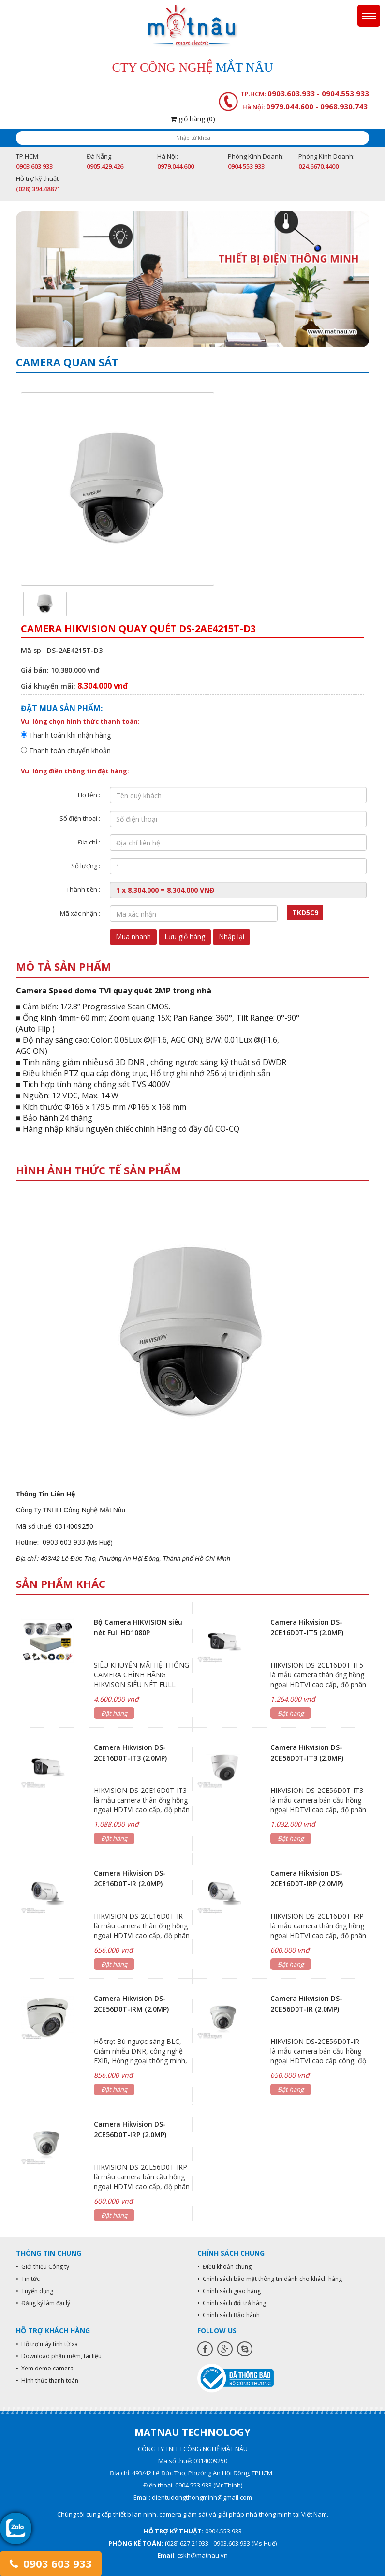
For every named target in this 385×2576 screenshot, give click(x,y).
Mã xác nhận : (80, 913)
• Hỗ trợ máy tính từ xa (47, 2344)
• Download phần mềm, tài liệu (59, 2356)
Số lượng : (85, 865)
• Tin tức (28, 2279)
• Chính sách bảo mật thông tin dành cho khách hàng (269, 2279)
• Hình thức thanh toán (47, 2380)
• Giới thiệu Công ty (42, 2267)
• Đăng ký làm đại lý (43, 2303)
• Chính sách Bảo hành (228, 2315)
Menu (368, 16)
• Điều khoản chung (224, 2267)
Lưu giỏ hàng (184, 936)
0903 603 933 (50, 2563)
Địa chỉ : (89, 842)
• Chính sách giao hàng (229, 2291)
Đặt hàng (114, 1713)
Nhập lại (231, 936)
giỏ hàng (192, 118)
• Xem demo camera (45, 2368)
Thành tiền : (83, 889)
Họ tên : (89, 794)
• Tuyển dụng (34, 2291)
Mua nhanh (133, 936)
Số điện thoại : (79, 818)
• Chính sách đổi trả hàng (231, 2303)
